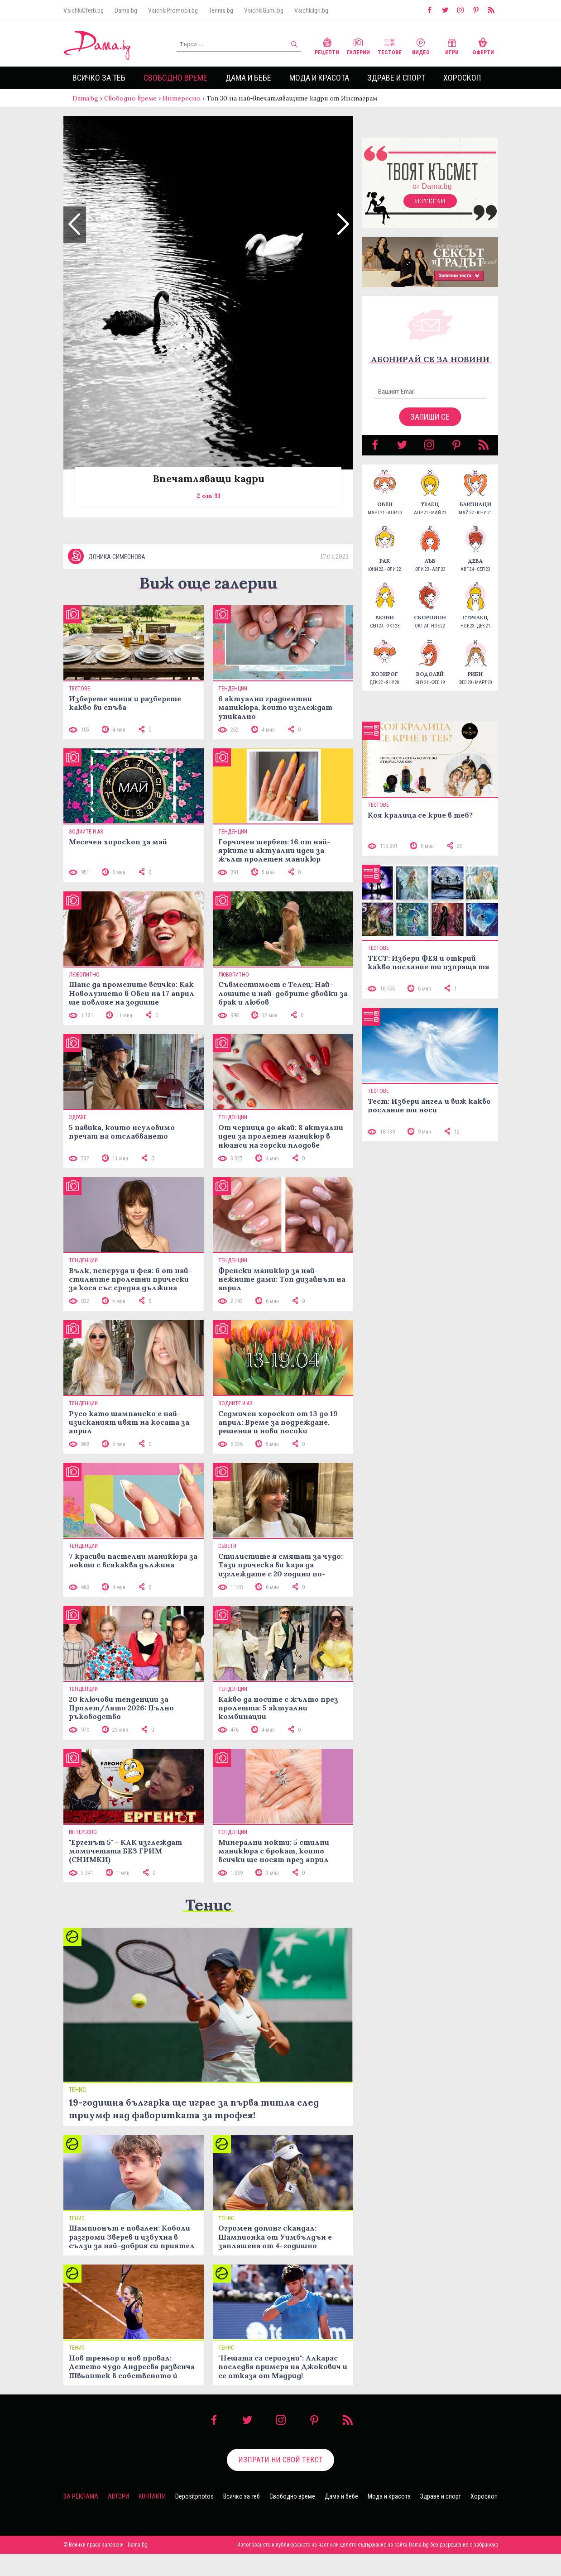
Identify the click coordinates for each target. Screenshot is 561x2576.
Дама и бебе (248, 77)
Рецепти (327, 45)
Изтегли (430, 210)
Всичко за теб (98, 77)
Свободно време (175, 77)
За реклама (80, 2518)
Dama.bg (126, 10)
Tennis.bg (221, 10)
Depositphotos (194, 2518)
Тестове (390, 45)
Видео (421, 45)
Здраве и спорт (396, 77)
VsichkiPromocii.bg (173, 10)
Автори (118, 2518)
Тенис (208, 1927)
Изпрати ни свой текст (280, 2481)
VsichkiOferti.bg (83, 10)
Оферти (483, 45)
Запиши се (430, 426)
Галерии (358, 45)
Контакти (152, 2518)
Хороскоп (462, 77)
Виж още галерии (208, 605)
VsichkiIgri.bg (311, 10)
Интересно (182, 98)
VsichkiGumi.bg (263, 10)
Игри (452, 45)
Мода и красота (319, 77)
